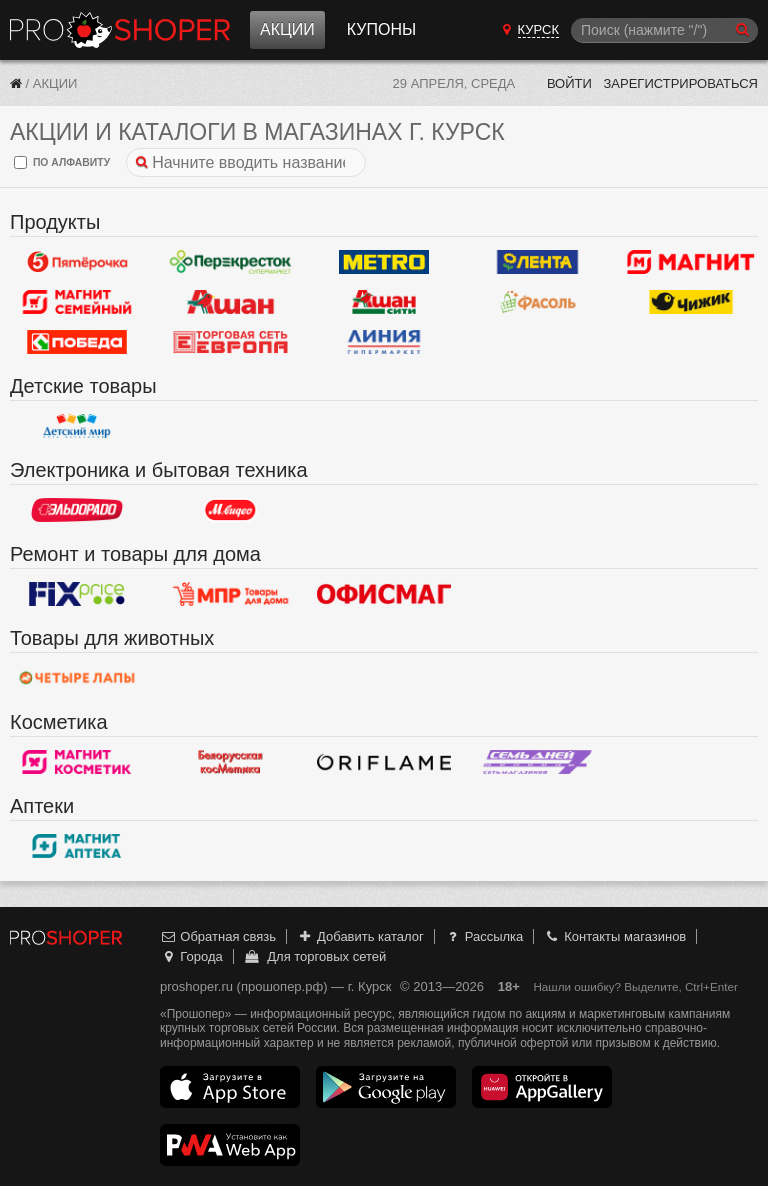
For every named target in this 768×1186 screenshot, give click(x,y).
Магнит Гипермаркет (77, 302)
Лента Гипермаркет (538, 262)
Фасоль (538, 302)
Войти (569, 83)
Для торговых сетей (314, 956)
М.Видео (231, 510)
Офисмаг (384, 594)
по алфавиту (62, 162)
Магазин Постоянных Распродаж (231, 594)
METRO (384, 262)
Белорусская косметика (231, 762)
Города (191, 956)
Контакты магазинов (615, 936)
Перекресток (231, 262)
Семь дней (538, 762)
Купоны (381, 29)
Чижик (691, 302)
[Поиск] (664, 30)
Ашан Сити (384, 302)
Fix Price (77, 594)
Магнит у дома (691, 262)
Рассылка (483, 936)
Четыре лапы (77, 678)
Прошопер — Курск (120, 30)
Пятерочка (77, 262)
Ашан (231, 302)
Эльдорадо (77, 510)
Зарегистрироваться (680, 83)
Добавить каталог (360, 936)
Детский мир (77, 426)
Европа (231, 342)
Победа (77, 342)
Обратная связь (218, 936)
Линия (384, 342)
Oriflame (384, 762)
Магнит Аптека (77, 846)
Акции (287, 29)
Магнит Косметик (77, 762)
